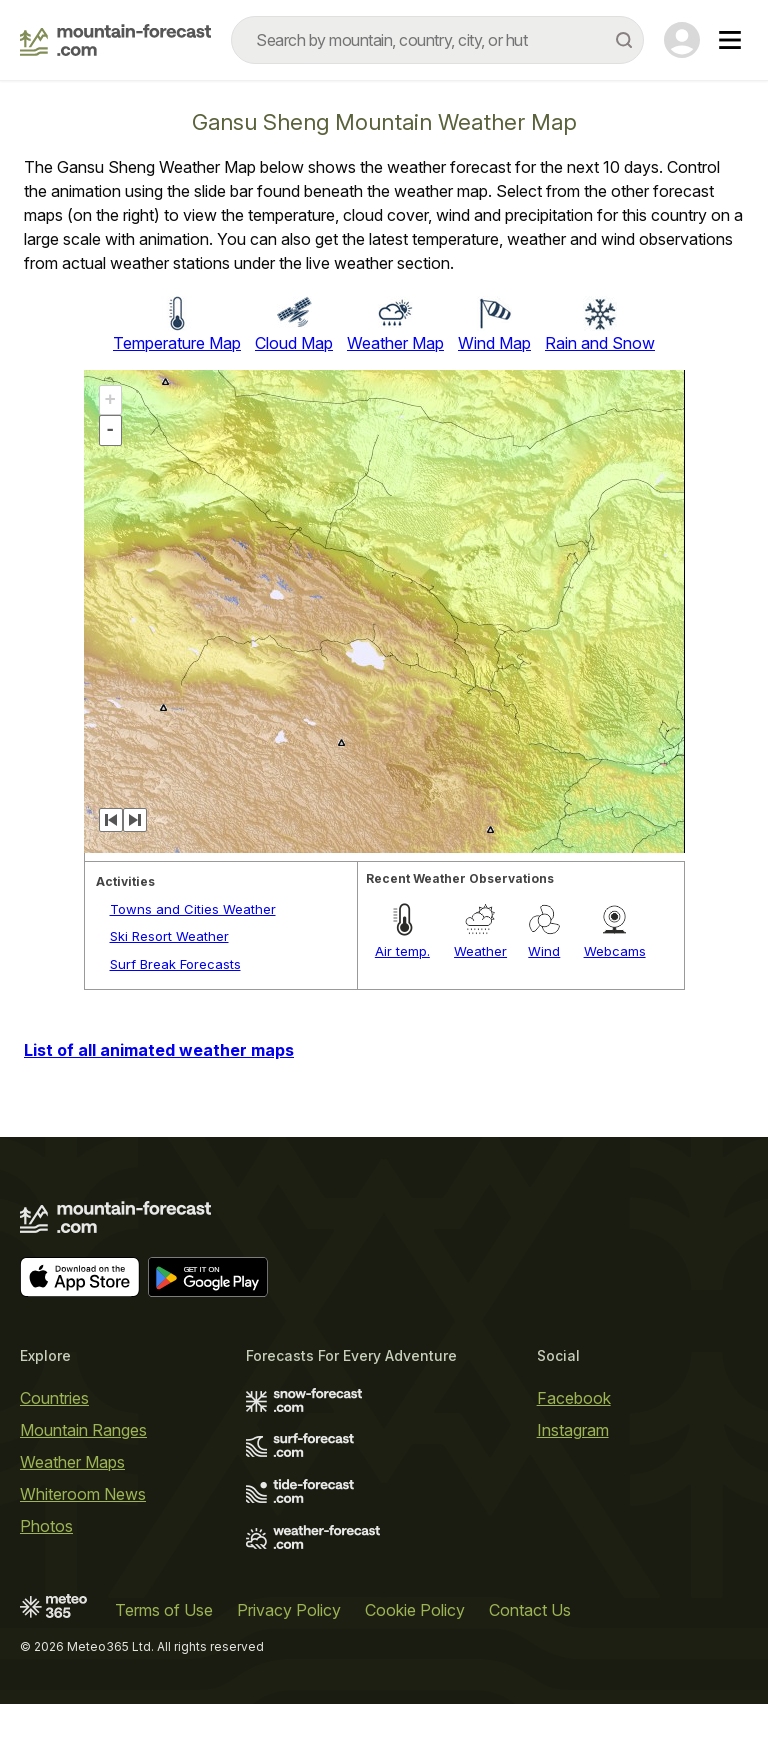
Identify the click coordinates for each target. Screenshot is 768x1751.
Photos (46, 1526)
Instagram (573, 1430)
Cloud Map (294, 343)
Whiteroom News (83, 1494)
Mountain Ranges (83, 1430)
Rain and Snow (600, 343)
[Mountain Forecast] (115, 40)
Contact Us (530, 1610)
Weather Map (395, 343)
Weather (480, 951)
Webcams (615, 951)
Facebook (574, 1398)
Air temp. (402, 951)
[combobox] (437, 40)
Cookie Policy (415, 1610)
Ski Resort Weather (169, 936)
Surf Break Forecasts (175, 964)
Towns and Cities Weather (193, 909)
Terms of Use (164, 1610)
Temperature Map (177, 343)
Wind (544, 951)
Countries (54, 1398)
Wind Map (494, 343)
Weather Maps (72, 1462)
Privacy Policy (289, 1610)
